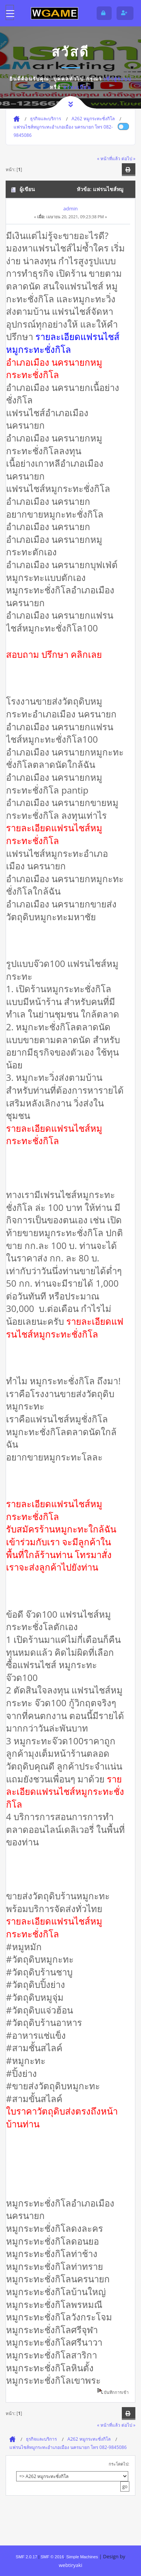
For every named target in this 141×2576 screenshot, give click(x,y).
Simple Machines (82, 2557)
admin (70, 208)
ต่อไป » (128, 158)
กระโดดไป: (119, 2464)
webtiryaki (70, 2565)
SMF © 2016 (52, 2557)
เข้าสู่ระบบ (118, 78)
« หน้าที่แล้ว (108, 158)
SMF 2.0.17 (26, 2557)
